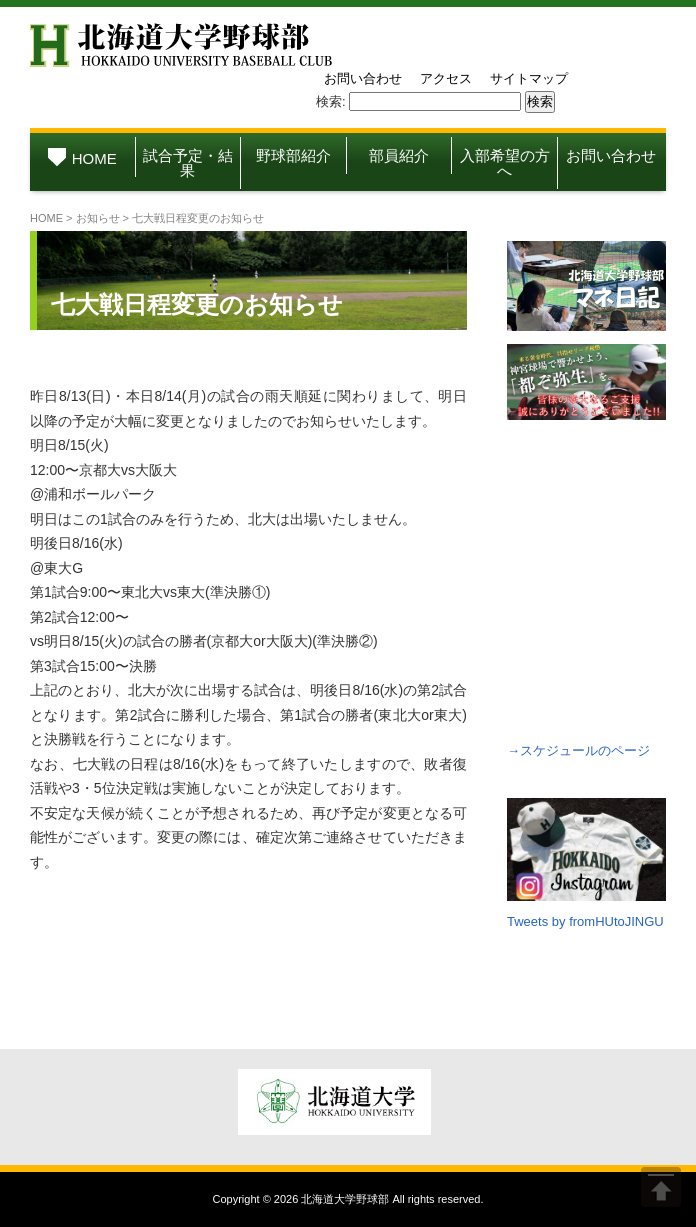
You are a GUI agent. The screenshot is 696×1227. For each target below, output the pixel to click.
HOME (82, 158)
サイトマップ (529, 78)
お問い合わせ (363, 78)
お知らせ (98, 218)
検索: (331, 101)
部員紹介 (399, 155)
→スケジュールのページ (578, 750)
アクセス (446, 78)
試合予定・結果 (188, 163)
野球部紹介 (293, 155)
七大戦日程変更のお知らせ (197, 304)
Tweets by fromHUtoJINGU (585, 921)
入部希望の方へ (505, 163)
